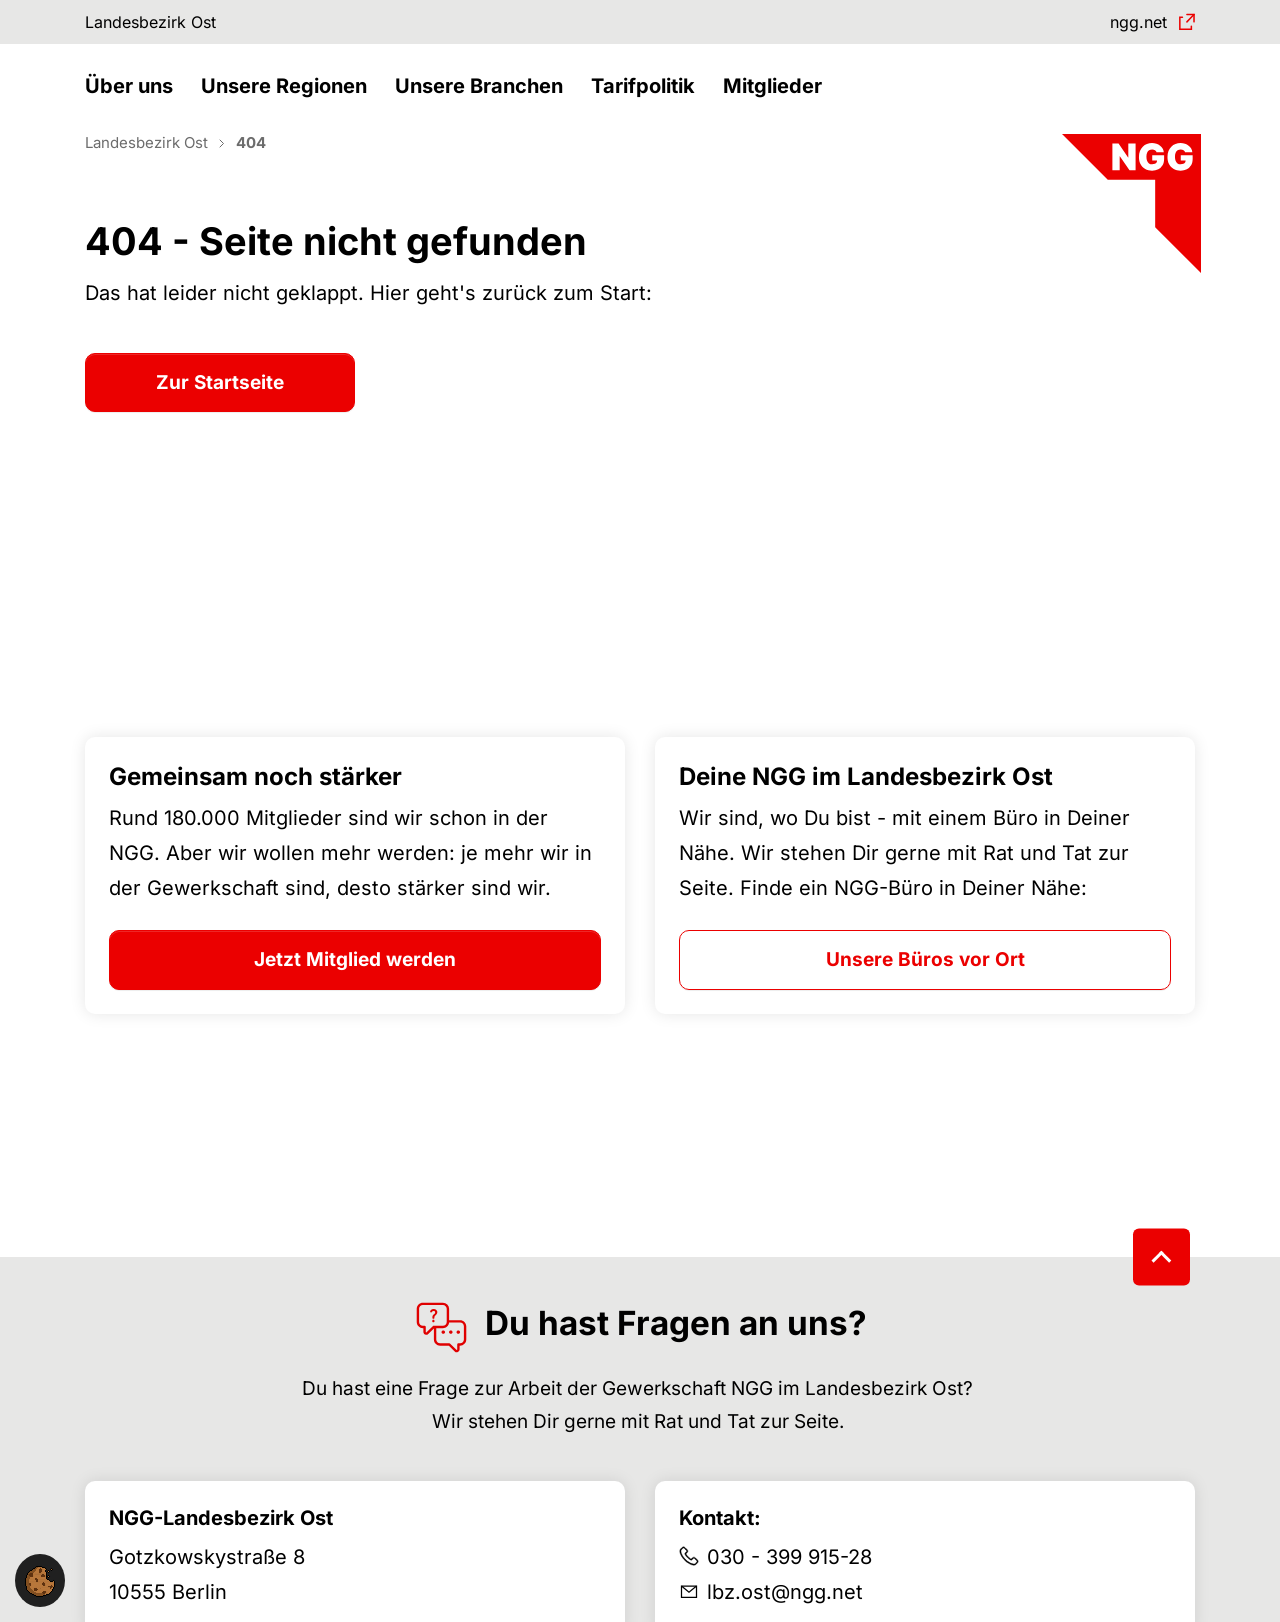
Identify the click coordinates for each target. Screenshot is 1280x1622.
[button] (134, 107)
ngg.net (1130, 24)
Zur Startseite (220, 417)
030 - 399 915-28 (789, 1592)
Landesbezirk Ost (164, 24)
